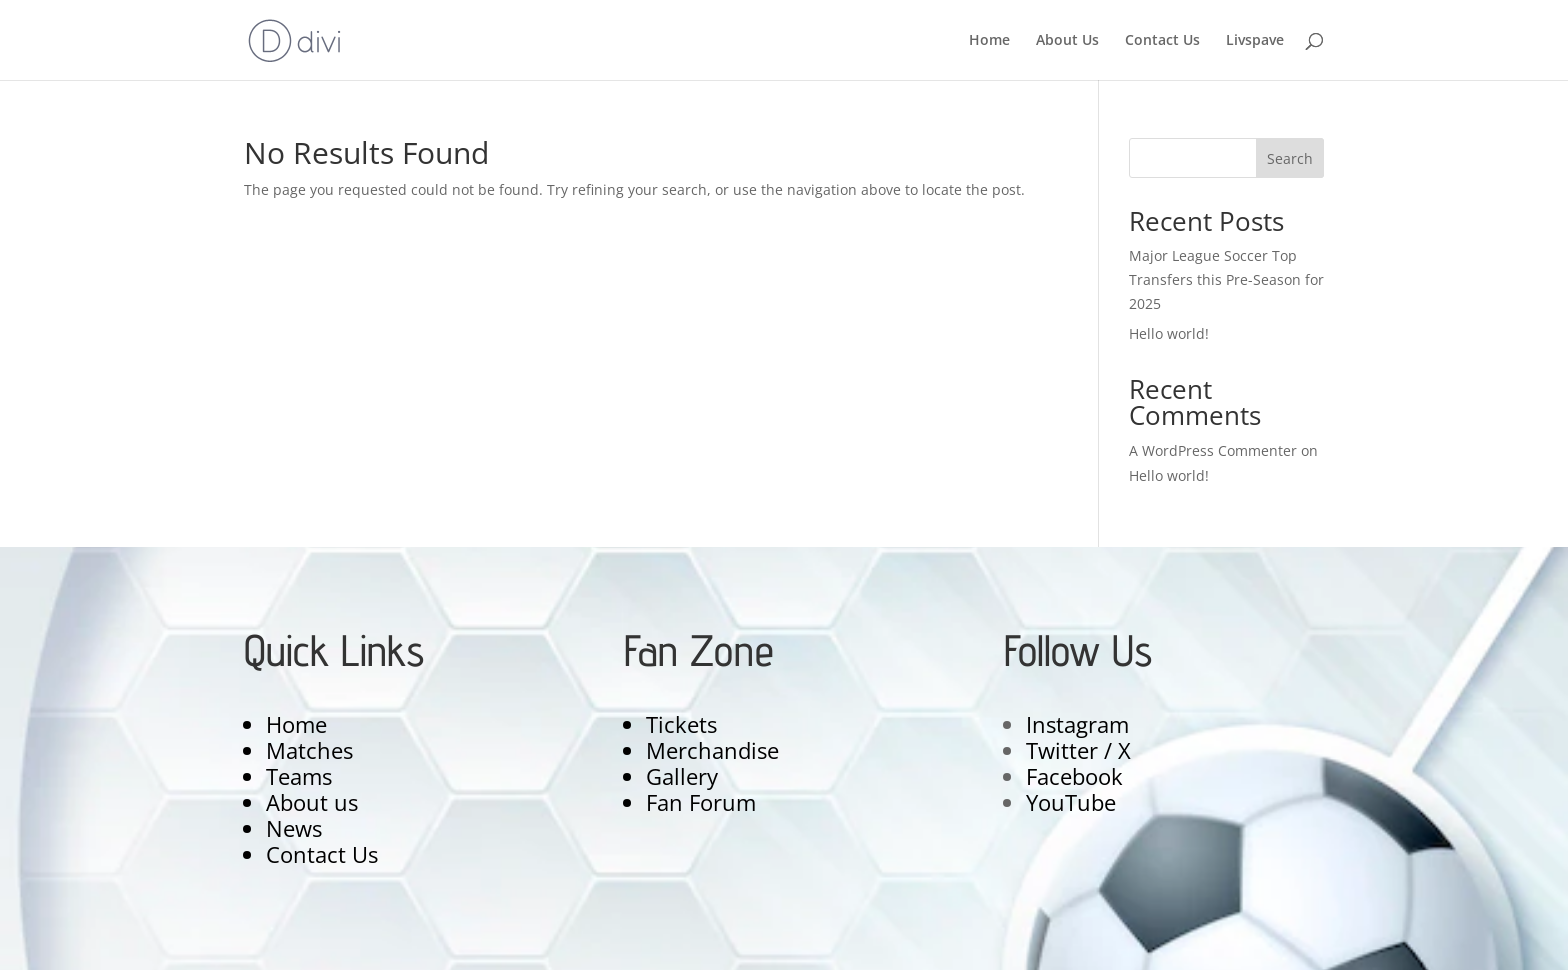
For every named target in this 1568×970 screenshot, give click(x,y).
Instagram (1077, 724)
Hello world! (1169, 333)
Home (989, 41)
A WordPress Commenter (1213, 450)
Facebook (1074, 776)
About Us (1067, 41)
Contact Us (1162, 41)
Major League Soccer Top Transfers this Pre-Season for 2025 (1226, 279)
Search (1290, 158)
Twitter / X (1078, 750)
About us (312, 802)
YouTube (1071, 802)
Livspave (1255, 41)
